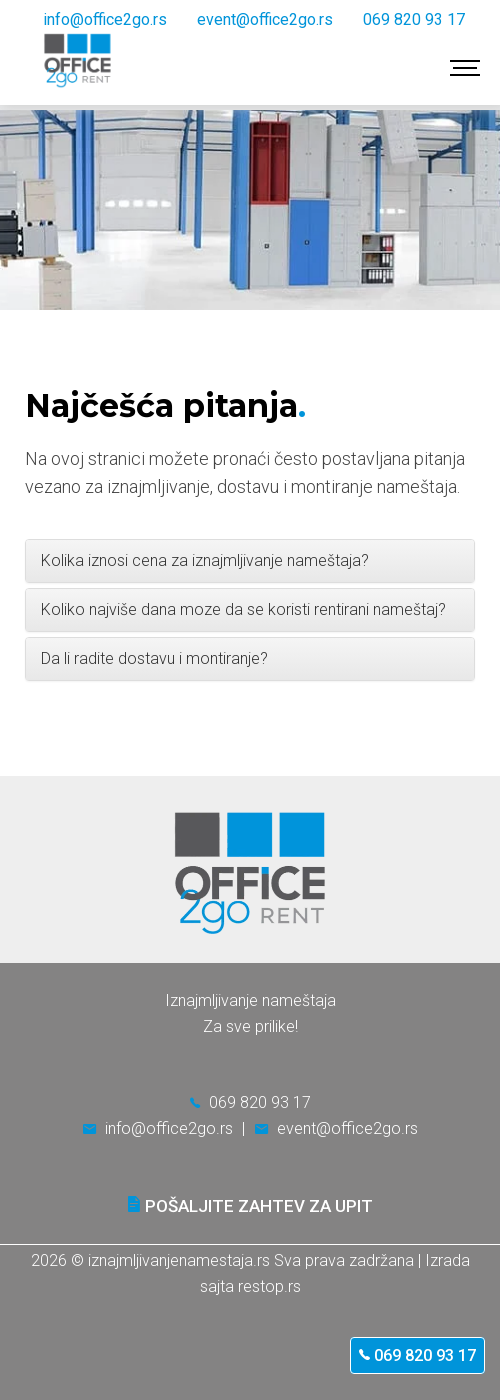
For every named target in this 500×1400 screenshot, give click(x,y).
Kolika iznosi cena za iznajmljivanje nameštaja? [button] (205, 560)
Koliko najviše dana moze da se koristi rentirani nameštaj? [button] (243, 609)
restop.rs (269, 1286)
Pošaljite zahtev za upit (250, 1206)
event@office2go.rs (265, 19)
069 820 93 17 (417, 1355)
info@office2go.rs (105, 19)
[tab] (250, 561)
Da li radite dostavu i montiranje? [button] (154, 658)
